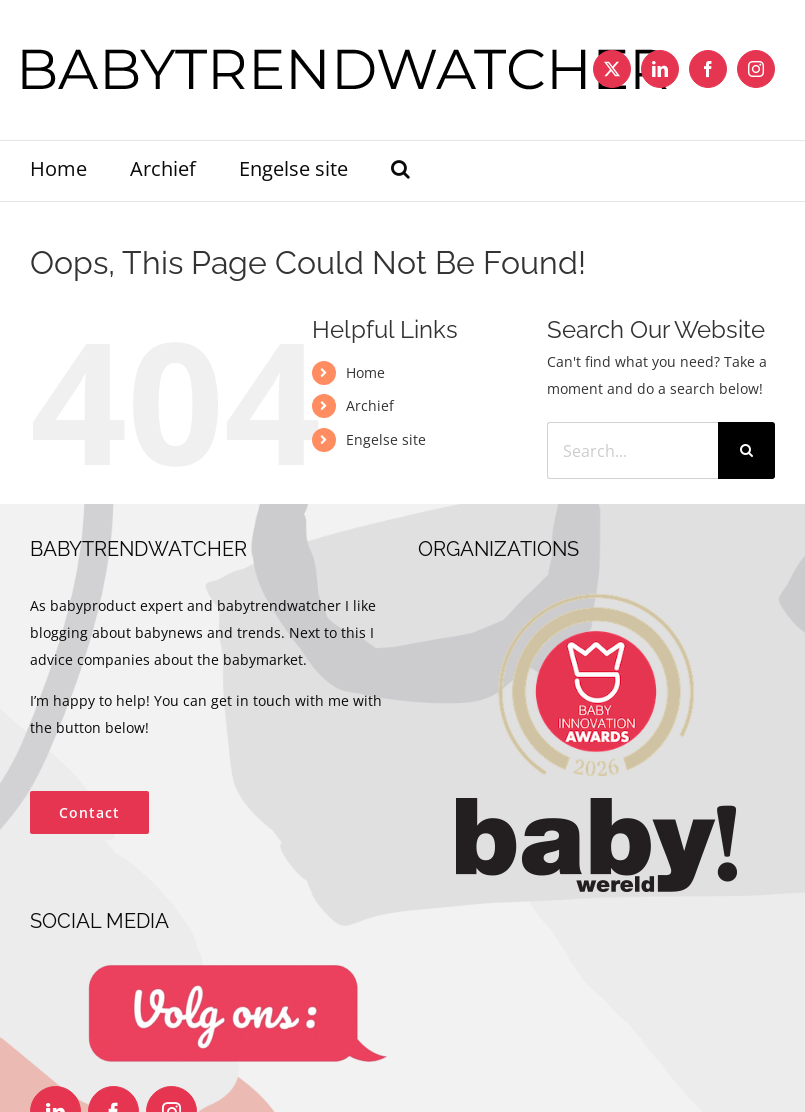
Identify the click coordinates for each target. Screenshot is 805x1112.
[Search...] (632, 450)
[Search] (746, 450)
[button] (400, 171)
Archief (370, 405)
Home (365, 372)
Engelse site (386, 439)
